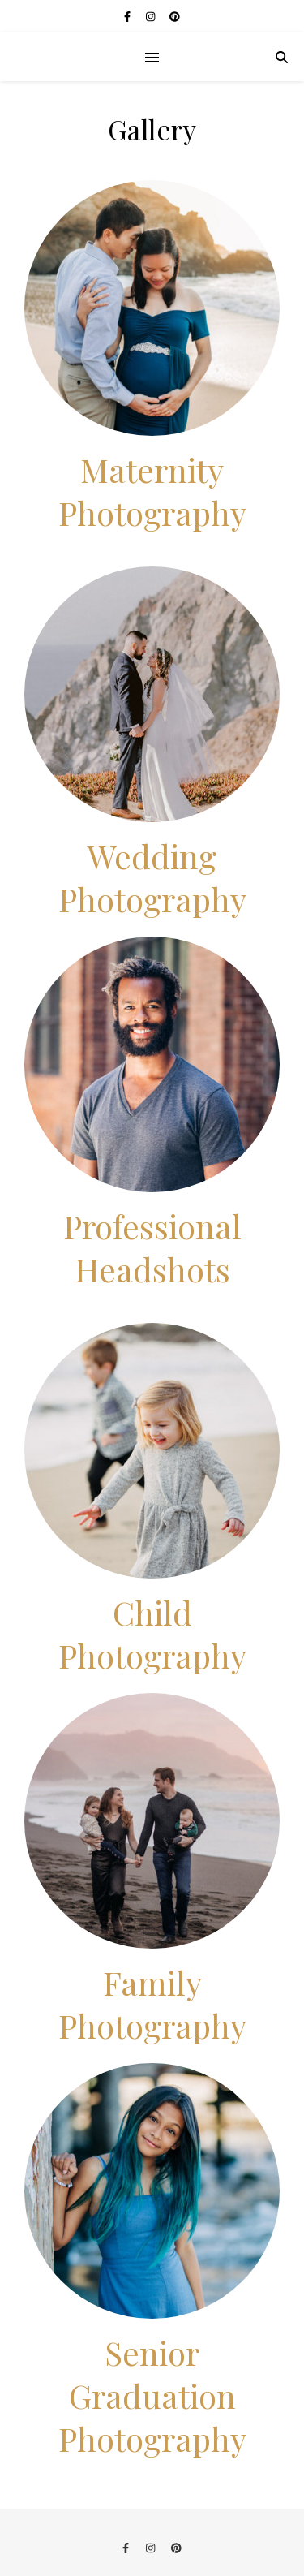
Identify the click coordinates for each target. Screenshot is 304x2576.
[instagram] (151, 16)
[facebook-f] (128, 16)
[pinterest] (174, 16)
